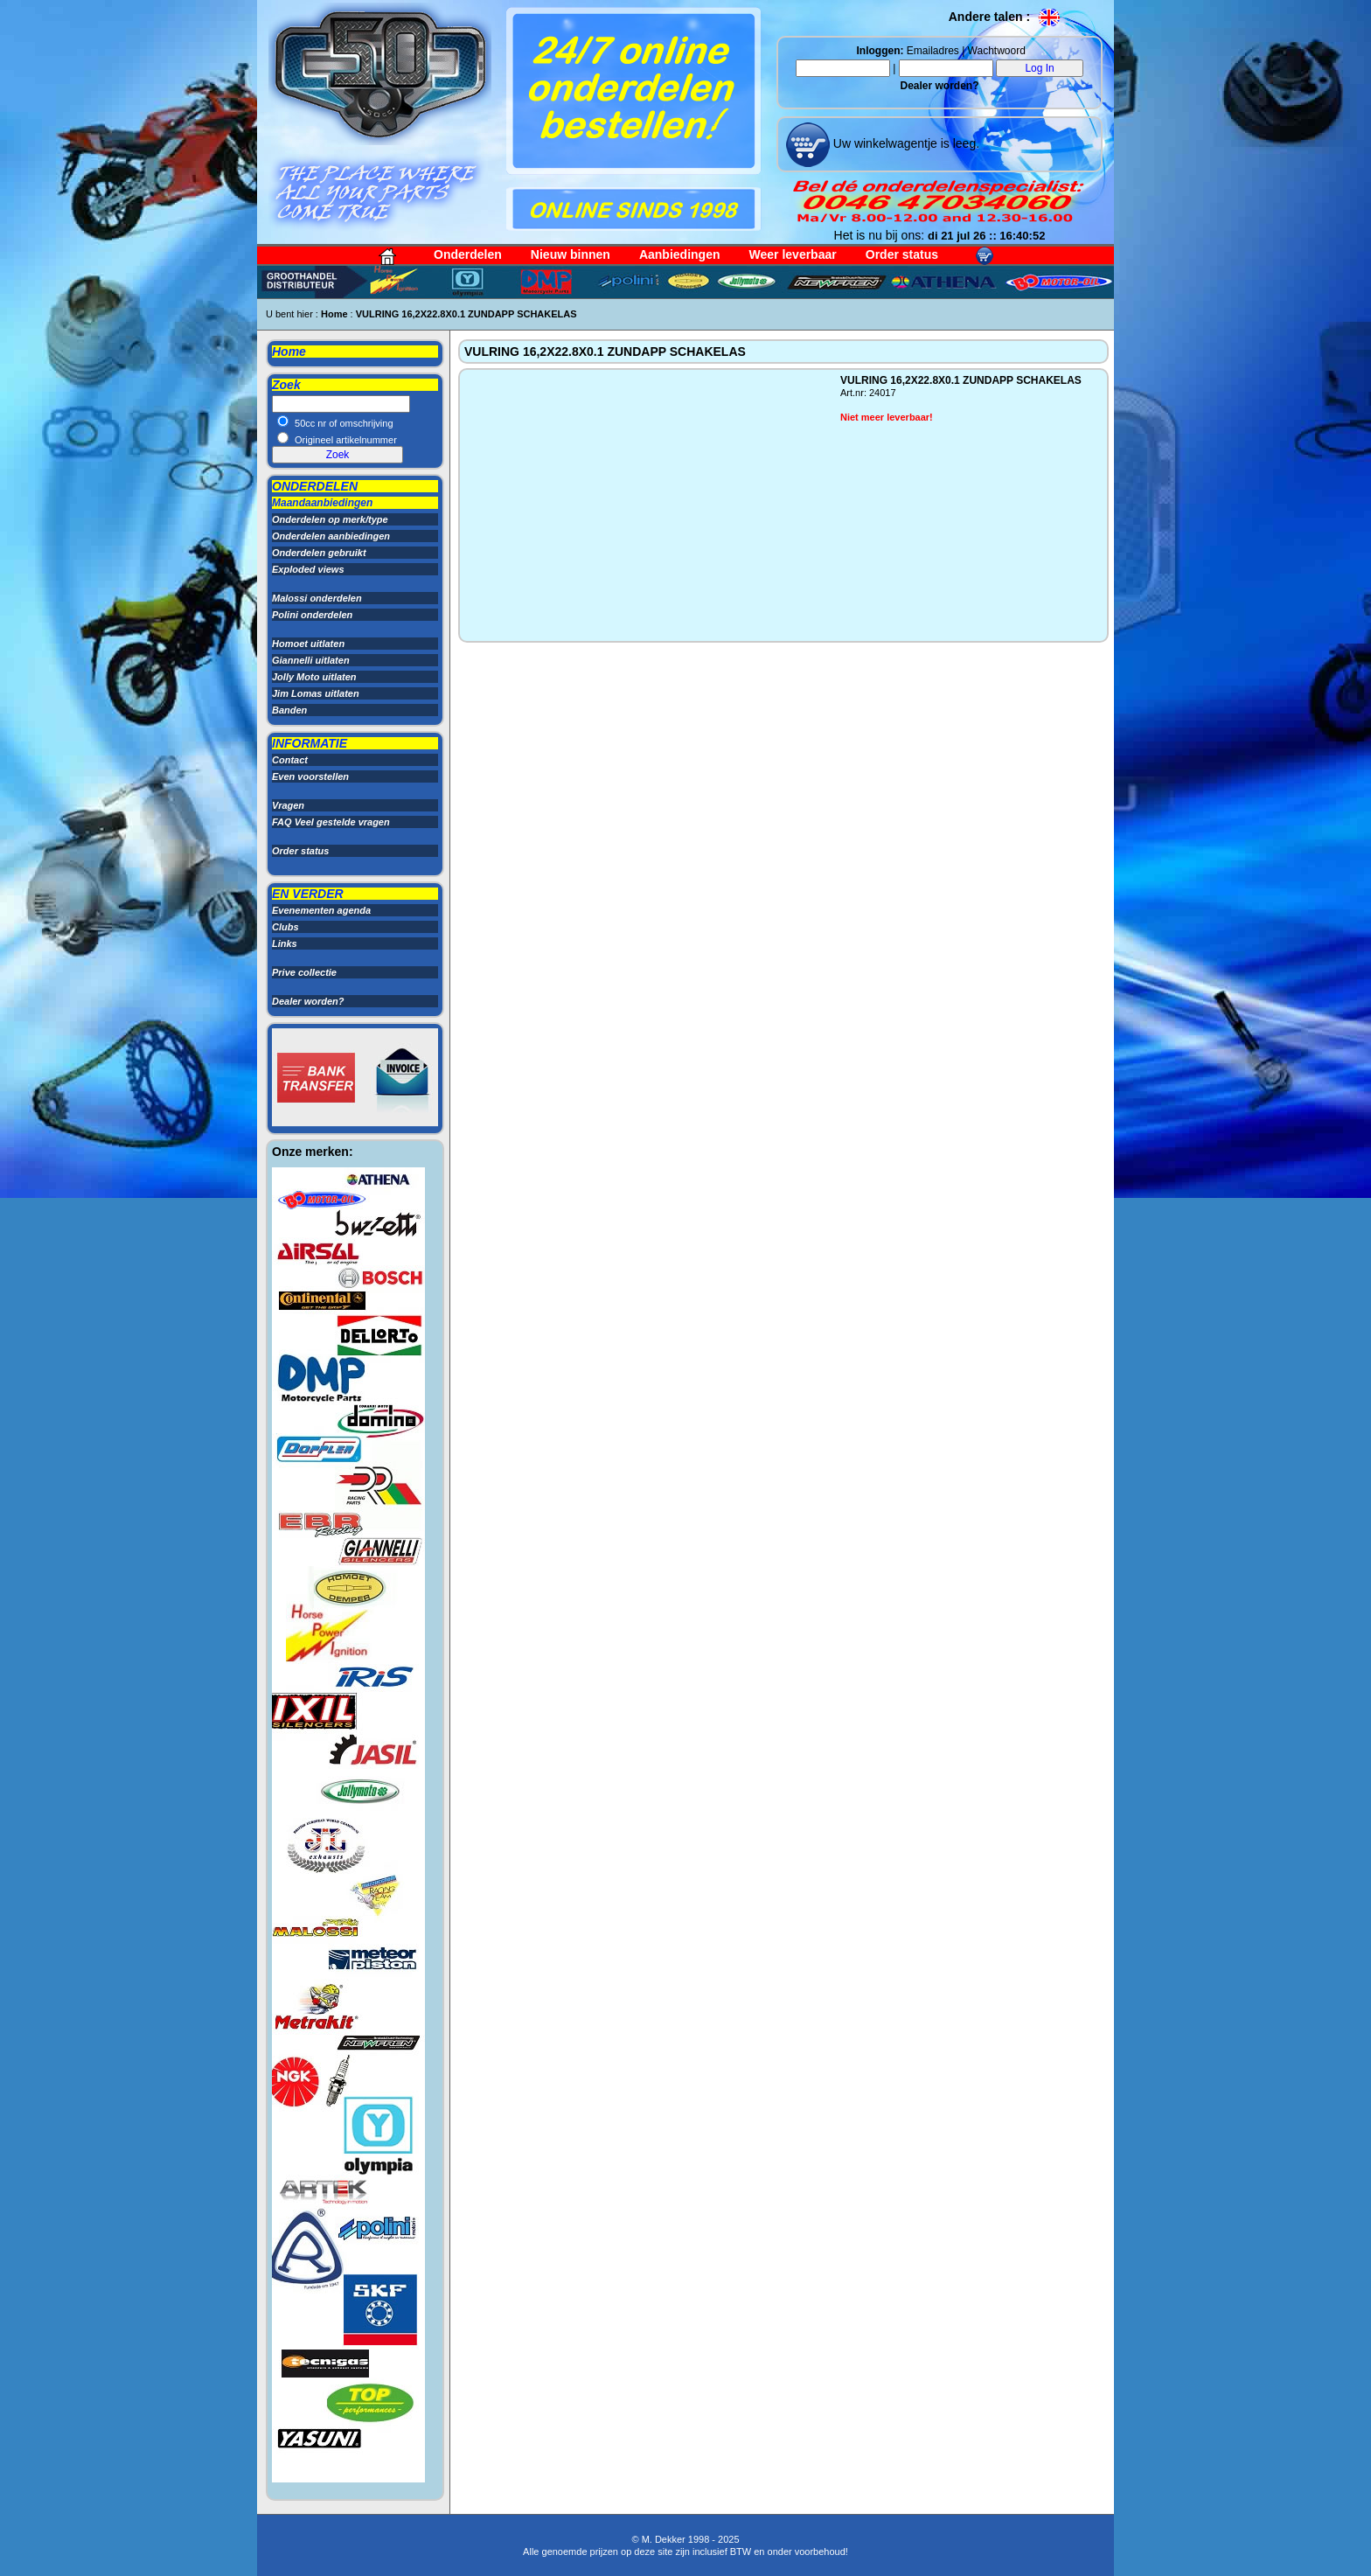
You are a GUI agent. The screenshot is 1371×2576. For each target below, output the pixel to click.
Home (334, 314)
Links (284, 943)
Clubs (285, 927)
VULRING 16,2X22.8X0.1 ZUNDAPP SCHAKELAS (466, 314)
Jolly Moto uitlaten (314, 677)
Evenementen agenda (321, 910)
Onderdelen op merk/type (330, 519)
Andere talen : (1005, 17)
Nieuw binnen (570, 254)
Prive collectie (304, 972)
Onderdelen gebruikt (319, 552)
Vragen (288, 805)
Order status (902, 254)
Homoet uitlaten (308, 643)
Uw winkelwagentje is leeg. (904, 143)
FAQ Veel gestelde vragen (331, 822)
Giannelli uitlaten (311, 660)
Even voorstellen (310, 776)
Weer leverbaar (793, 254)
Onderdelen (468, 254)
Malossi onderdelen (317, 598)
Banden (289, 710)
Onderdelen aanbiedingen (331, 536)
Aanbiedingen (679, 254)
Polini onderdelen (312, 614)
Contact (290, 760)
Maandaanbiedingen (322, 503)
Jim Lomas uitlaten (315, 693)
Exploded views (308, 569)
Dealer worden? (939, 86)
